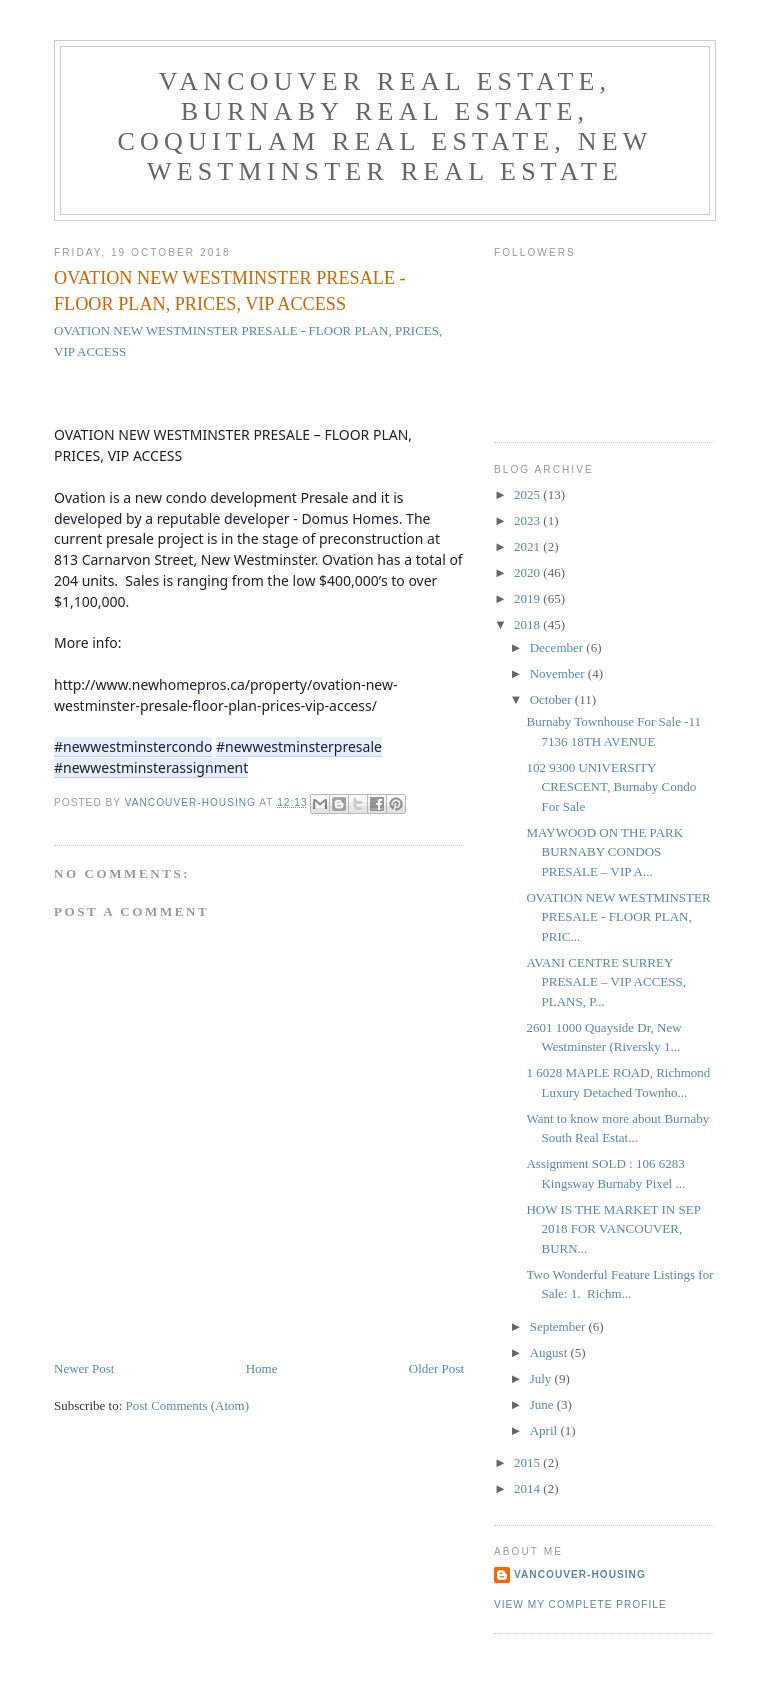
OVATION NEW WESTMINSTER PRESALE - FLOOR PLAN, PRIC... (618, 917)
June (543, 1404)
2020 (528, 572)
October (552, 699)
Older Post (436, 1368)
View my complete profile (580, 1604)
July (542, 1378)
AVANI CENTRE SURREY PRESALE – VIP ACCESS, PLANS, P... (606, 982)
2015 (528, 1462)
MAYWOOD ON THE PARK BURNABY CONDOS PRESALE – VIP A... (604, 852)
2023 (528, 520)
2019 (528, 598)
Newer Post (84, 1368)
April (545, 1430)
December (558, 647)
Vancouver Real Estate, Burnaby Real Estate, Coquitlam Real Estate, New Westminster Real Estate (384, 126)
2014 (528, 1488)
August (550, 1352)
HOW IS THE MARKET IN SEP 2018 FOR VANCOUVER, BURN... (613, 1229)
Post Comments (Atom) (188, 1405)
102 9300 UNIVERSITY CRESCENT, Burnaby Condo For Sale (611, 787)
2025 (528, 494)
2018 (528, 624)
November (559, 673)
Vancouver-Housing (580, 1574)
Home (262, 1368)
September (559, 1326)
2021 (528, 546)
